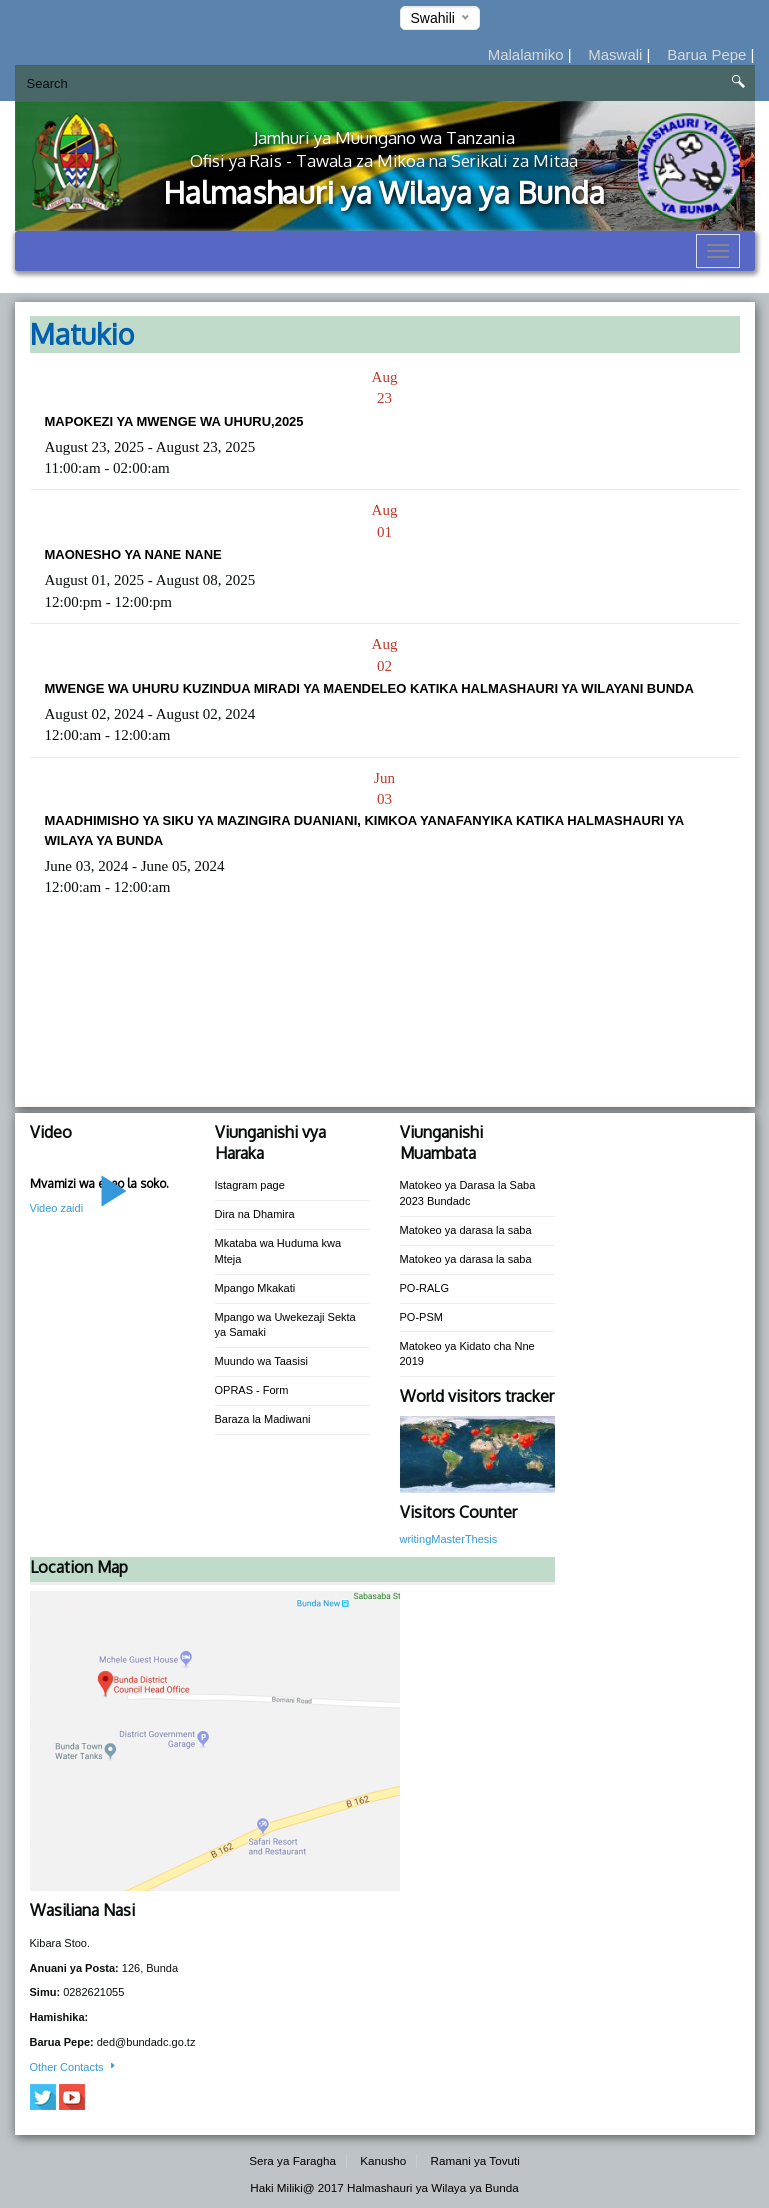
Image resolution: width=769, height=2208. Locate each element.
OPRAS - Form (252, 1390)
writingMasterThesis (449, 1539)
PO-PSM (421, 1317)
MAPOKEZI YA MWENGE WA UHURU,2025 (174, 421)
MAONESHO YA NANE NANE (133, 554)
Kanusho (383, 2160)
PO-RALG (425, 1288)
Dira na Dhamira (255, 1214)
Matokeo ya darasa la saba (466, 1230)
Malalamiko (528, 54)
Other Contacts (74, 2067)
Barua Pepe (708, 54)
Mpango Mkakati (255, 1288)
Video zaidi (57, 1208)
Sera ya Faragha (292, 2160)
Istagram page (250, 1185)
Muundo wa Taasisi (261, 1361)
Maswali (617, 54)
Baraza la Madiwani (263, 1419)
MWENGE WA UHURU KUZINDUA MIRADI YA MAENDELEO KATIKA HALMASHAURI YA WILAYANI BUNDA (369, 688)
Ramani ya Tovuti (475, 2160)
